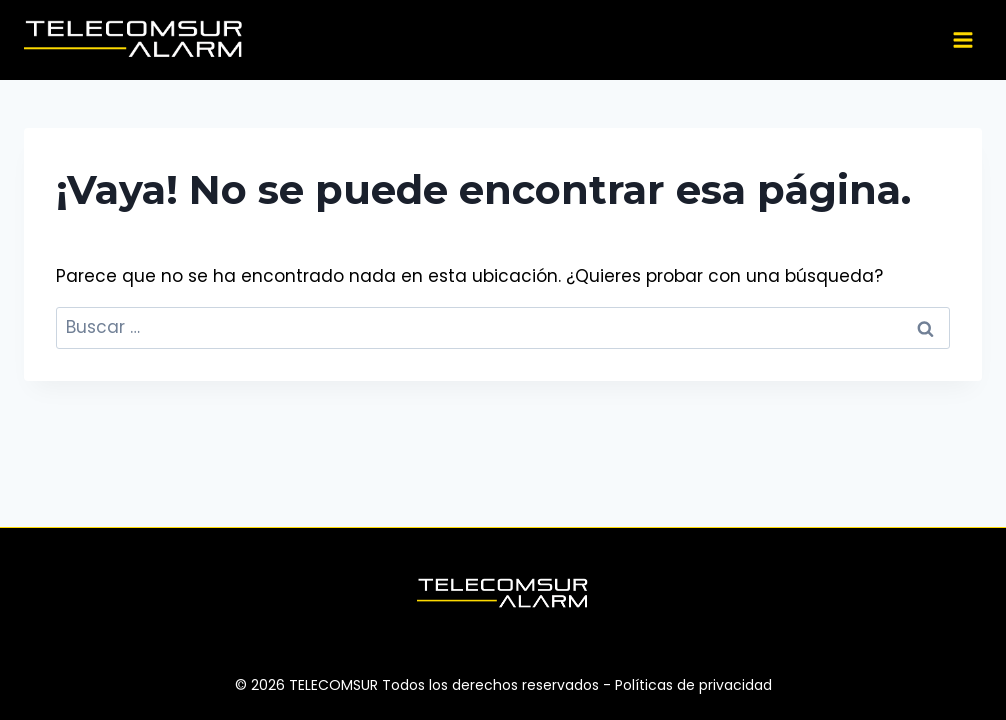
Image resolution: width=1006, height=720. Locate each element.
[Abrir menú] (962, 39)
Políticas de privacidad (693, 685)
